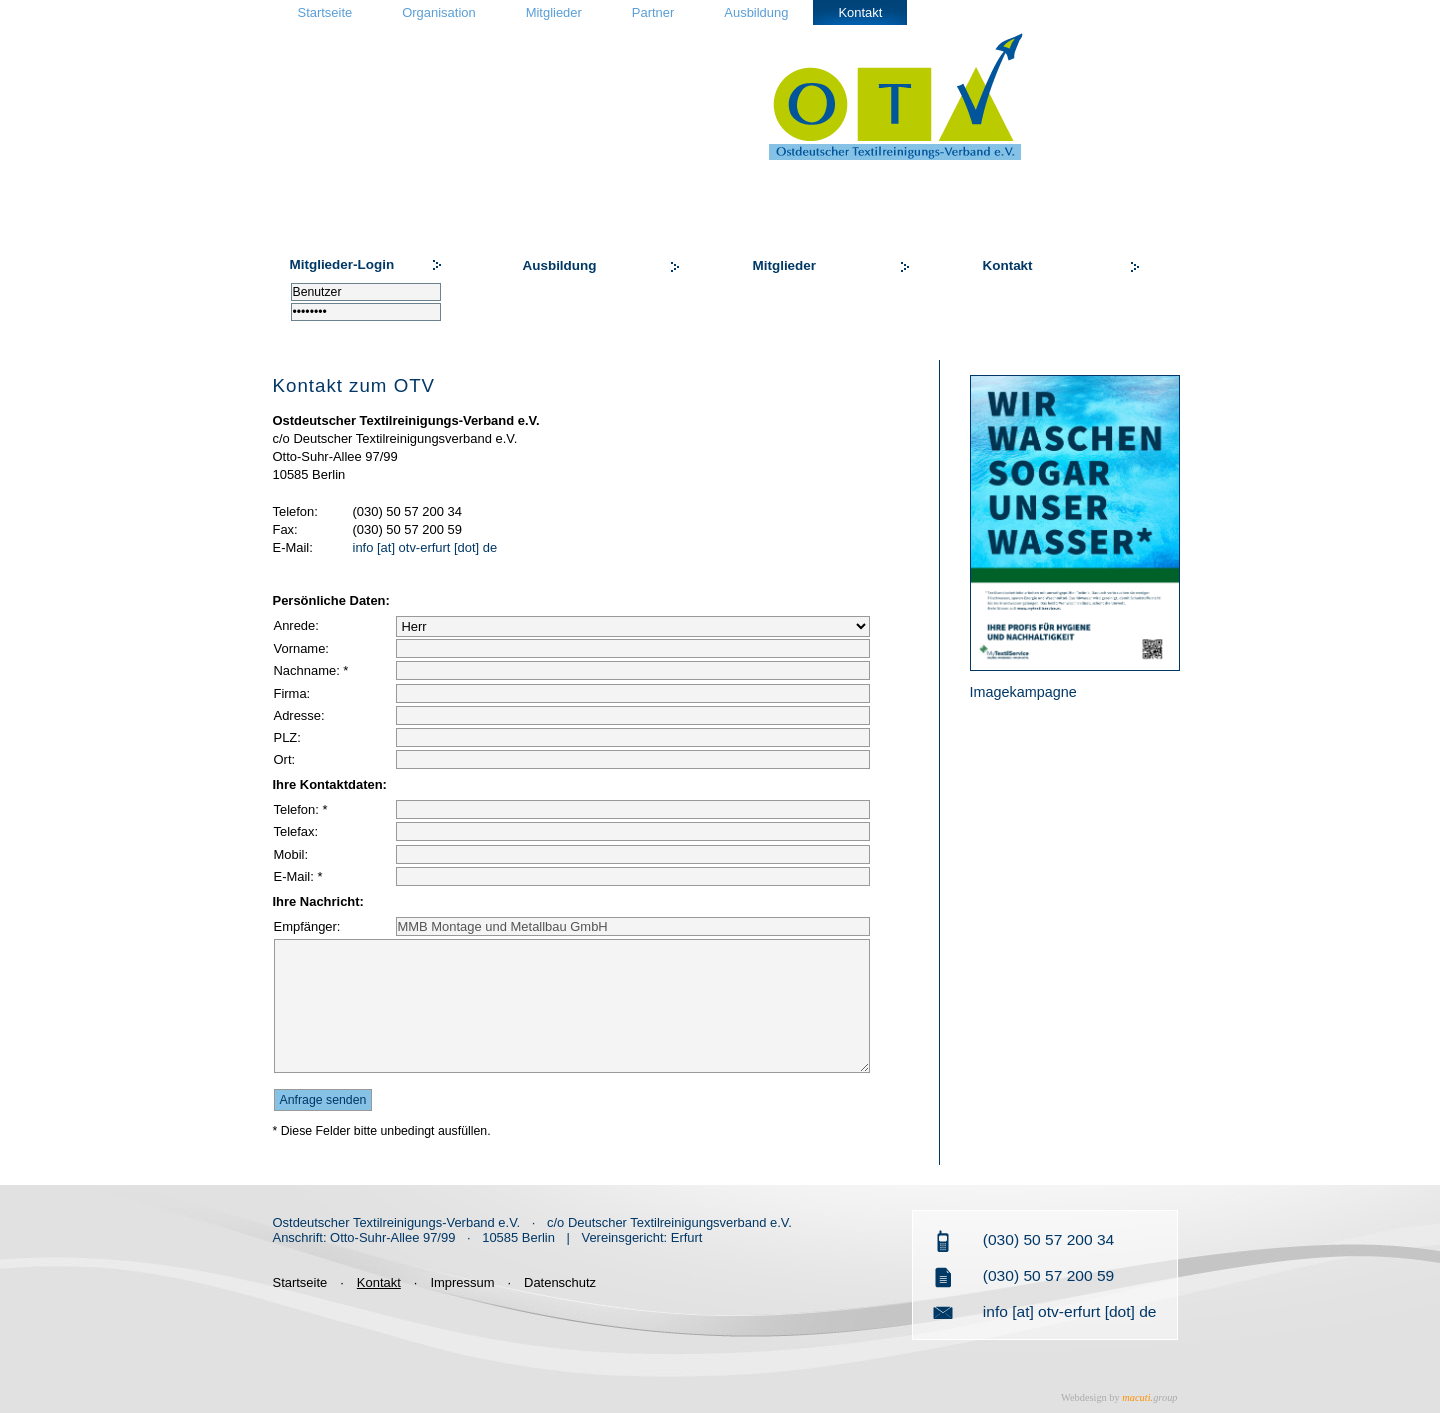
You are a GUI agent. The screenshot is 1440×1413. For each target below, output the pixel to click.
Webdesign (1084, 1397)
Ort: (285, 759)
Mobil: (291, 854)
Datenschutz (560, 1282)
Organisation (438, 12)
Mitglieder (554, 12)
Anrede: (296, 625)
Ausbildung (756, 12)
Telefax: (296, 831)
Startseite (325, 12)
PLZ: (287, 737)
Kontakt (860, 12)
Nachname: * (311, 670)
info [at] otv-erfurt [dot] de (425, 547)
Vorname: (301, 648)
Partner (653, 12)
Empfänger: (307, 926)
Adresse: (299, 715)
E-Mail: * (298, 876)
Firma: (292, 693)
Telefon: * (301, 809)
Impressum (462, 1282)
